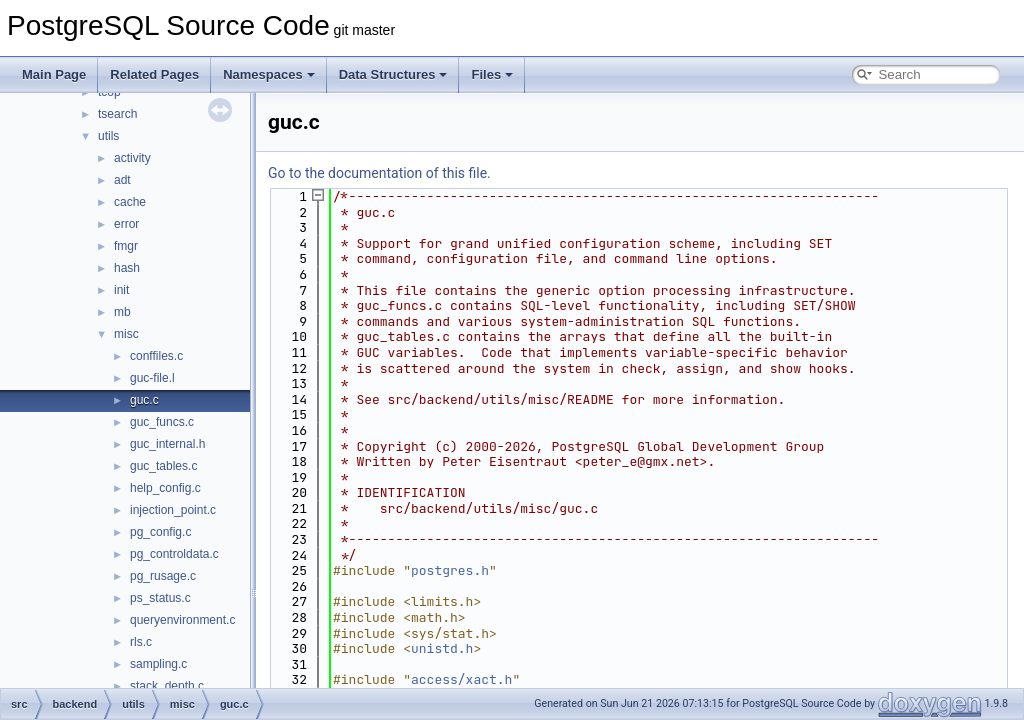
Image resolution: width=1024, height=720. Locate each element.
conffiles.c (156, 356)
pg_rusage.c (163, 576)
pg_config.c (160, 532)
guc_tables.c (163, 466)
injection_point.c (173, 510)
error (126, 224)
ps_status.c (160, 598)
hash (127, 268)
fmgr (126, 246)
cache (130, 202)
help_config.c (165, 488)
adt (122, 180)
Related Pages (154, 74)
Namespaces (269, 74)
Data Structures (393, 74)
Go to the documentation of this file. (379, 173)
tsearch (117, 114)
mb (122, 312)
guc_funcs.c (162, 422)
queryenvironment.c (182, 620)
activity (132, 158)
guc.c (144, 400)
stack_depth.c (167, 686)
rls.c (141, 642)
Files (492, 74)
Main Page (54, 74)
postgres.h (450, 570)
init (121, 290)
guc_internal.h (167, 444)
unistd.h (442, 648)
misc (126, 334)
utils (108, 136)
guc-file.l (152, 378)
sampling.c (158, 664)
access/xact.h (461, 679)
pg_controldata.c (174, 554)
